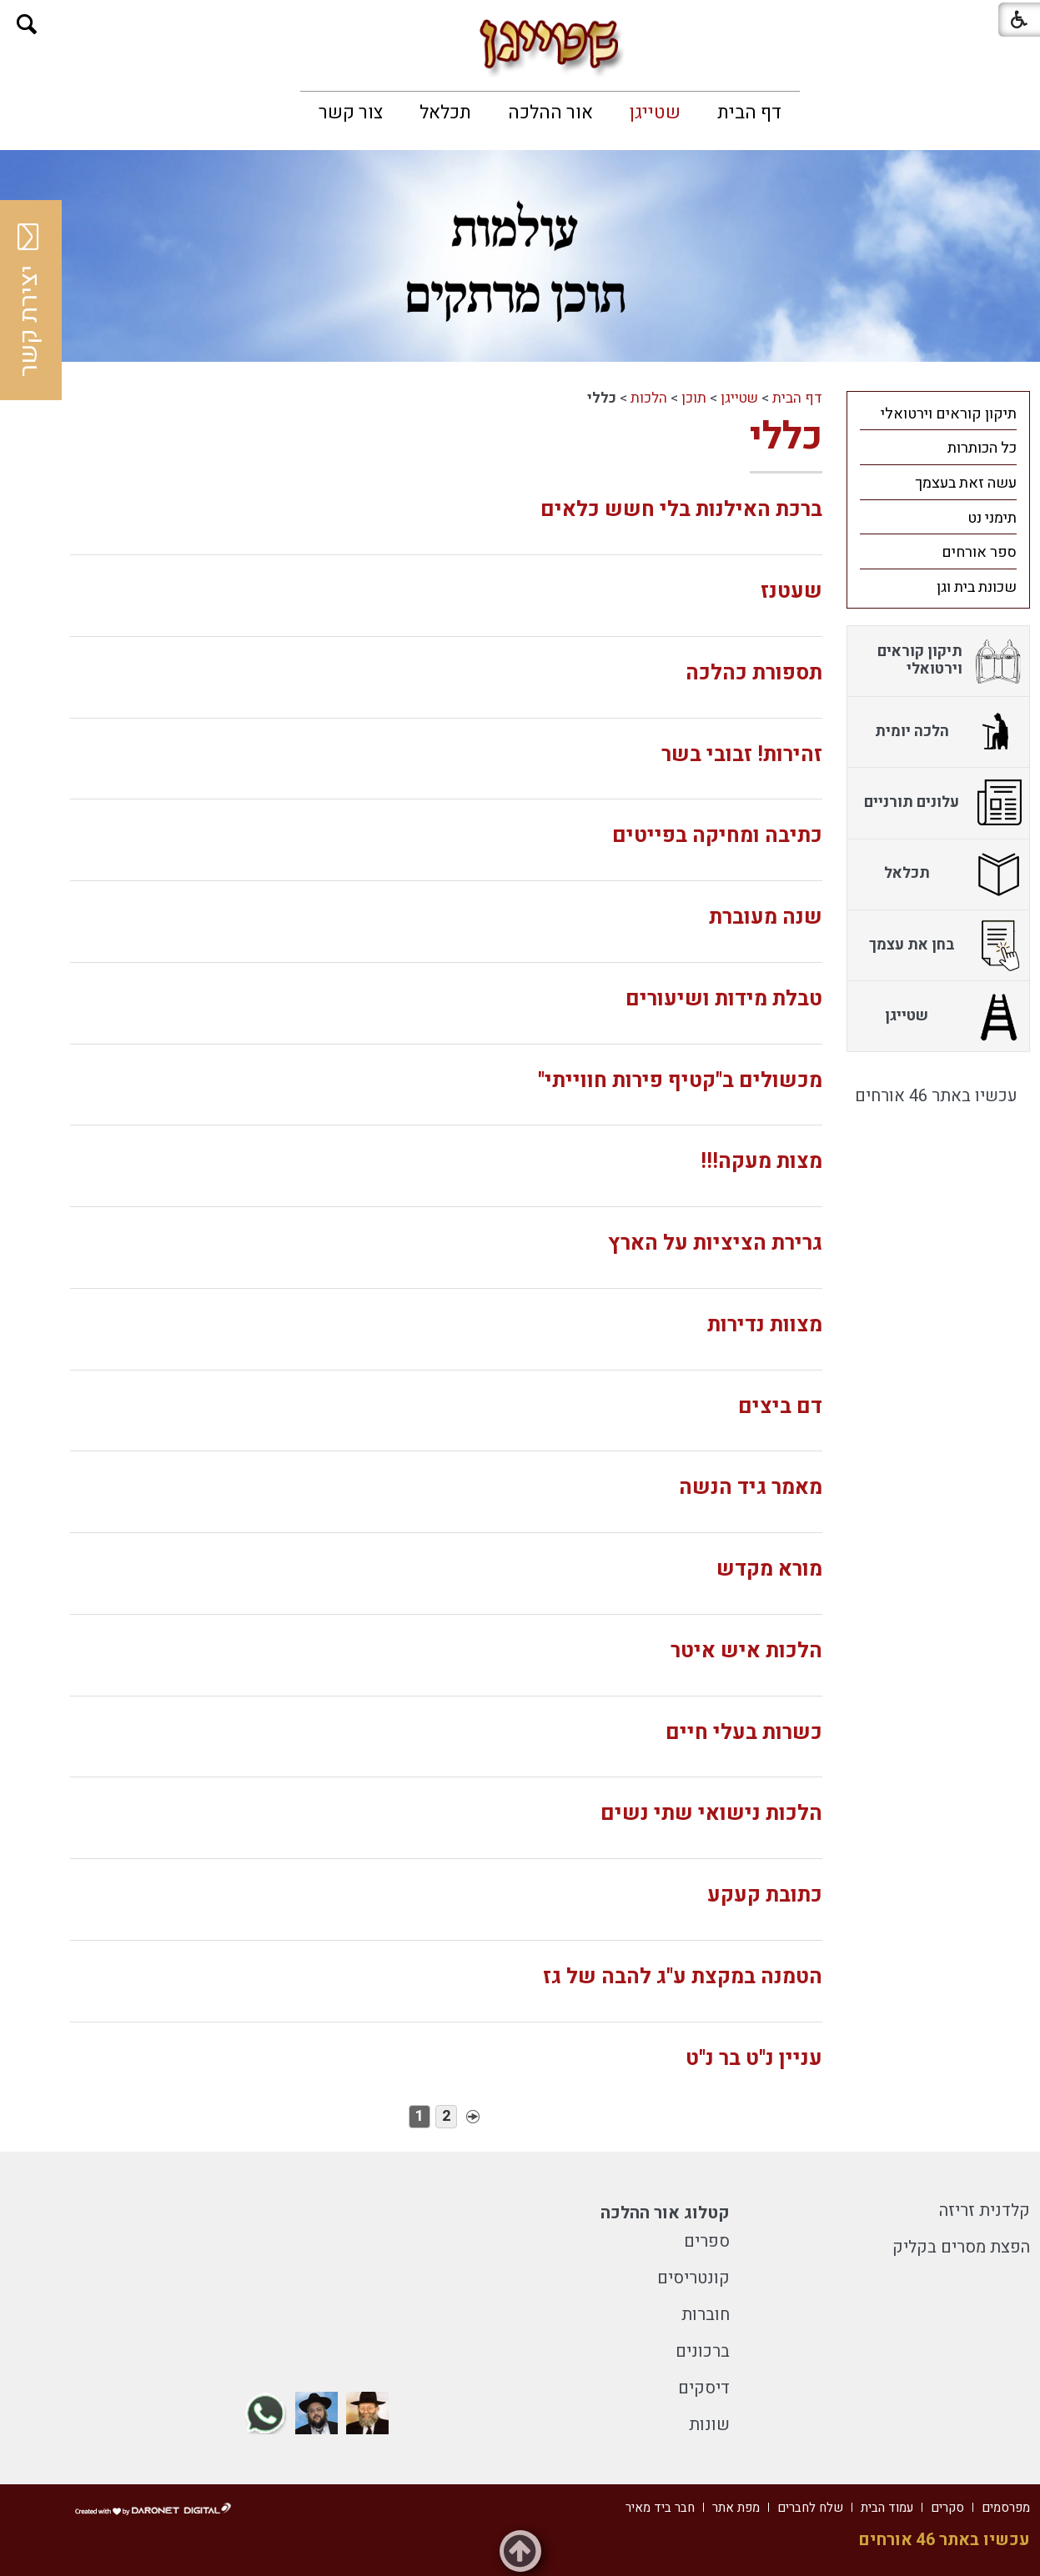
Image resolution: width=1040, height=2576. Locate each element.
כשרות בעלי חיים (744, 1732)
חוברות (705, 2315)
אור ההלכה (550, 112)
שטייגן (655, 112)
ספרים (707, 2241)
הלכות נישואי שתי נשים (711, 1813)
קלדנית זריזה (984, 2210)
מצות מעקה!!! (761, 1161)
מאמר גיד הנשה (750, 1487)
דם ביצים (780, 1406)
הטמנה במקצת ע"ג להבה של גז (682, 1977)
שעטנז (791, 591)
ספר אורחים (979, 552)
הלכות (649, 398)
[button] (27, 25)
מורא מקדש (769, 1569)
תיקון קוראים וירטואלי (949, 414)
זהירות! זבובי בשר (741, 754)
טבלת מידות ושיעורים (724, 999)
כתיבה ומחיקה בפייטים (717, 835)
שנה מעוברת (765, 917)
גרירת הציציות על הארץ (715, 1243)
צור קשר (351, 112)
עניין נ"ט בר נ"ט (754, 2058)
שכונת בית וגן (977, 587)
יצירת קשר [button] (29, 300)
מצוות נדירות (764, 1325)
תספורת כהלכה (754, 673)
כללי (786, 436)
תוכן (693, 398)
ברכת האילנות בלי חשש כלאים (681, 509)
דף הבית (749, 112)
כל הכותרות (982, 448)
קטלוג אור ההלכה (665, 2213)
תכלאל (445, 112)
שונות (709, 2425)
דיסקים (704, 2388)
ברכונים (703, 2351)
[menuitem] (749, 112)
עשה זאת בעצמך (966, 483)
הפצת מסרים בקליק (961, 2247)
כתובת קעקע (764, 1895)
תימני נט (992, 518)
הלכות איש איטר (746, 1651)
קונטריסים (693, 2278)
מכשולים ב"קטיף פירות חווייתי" (680, 1080)
